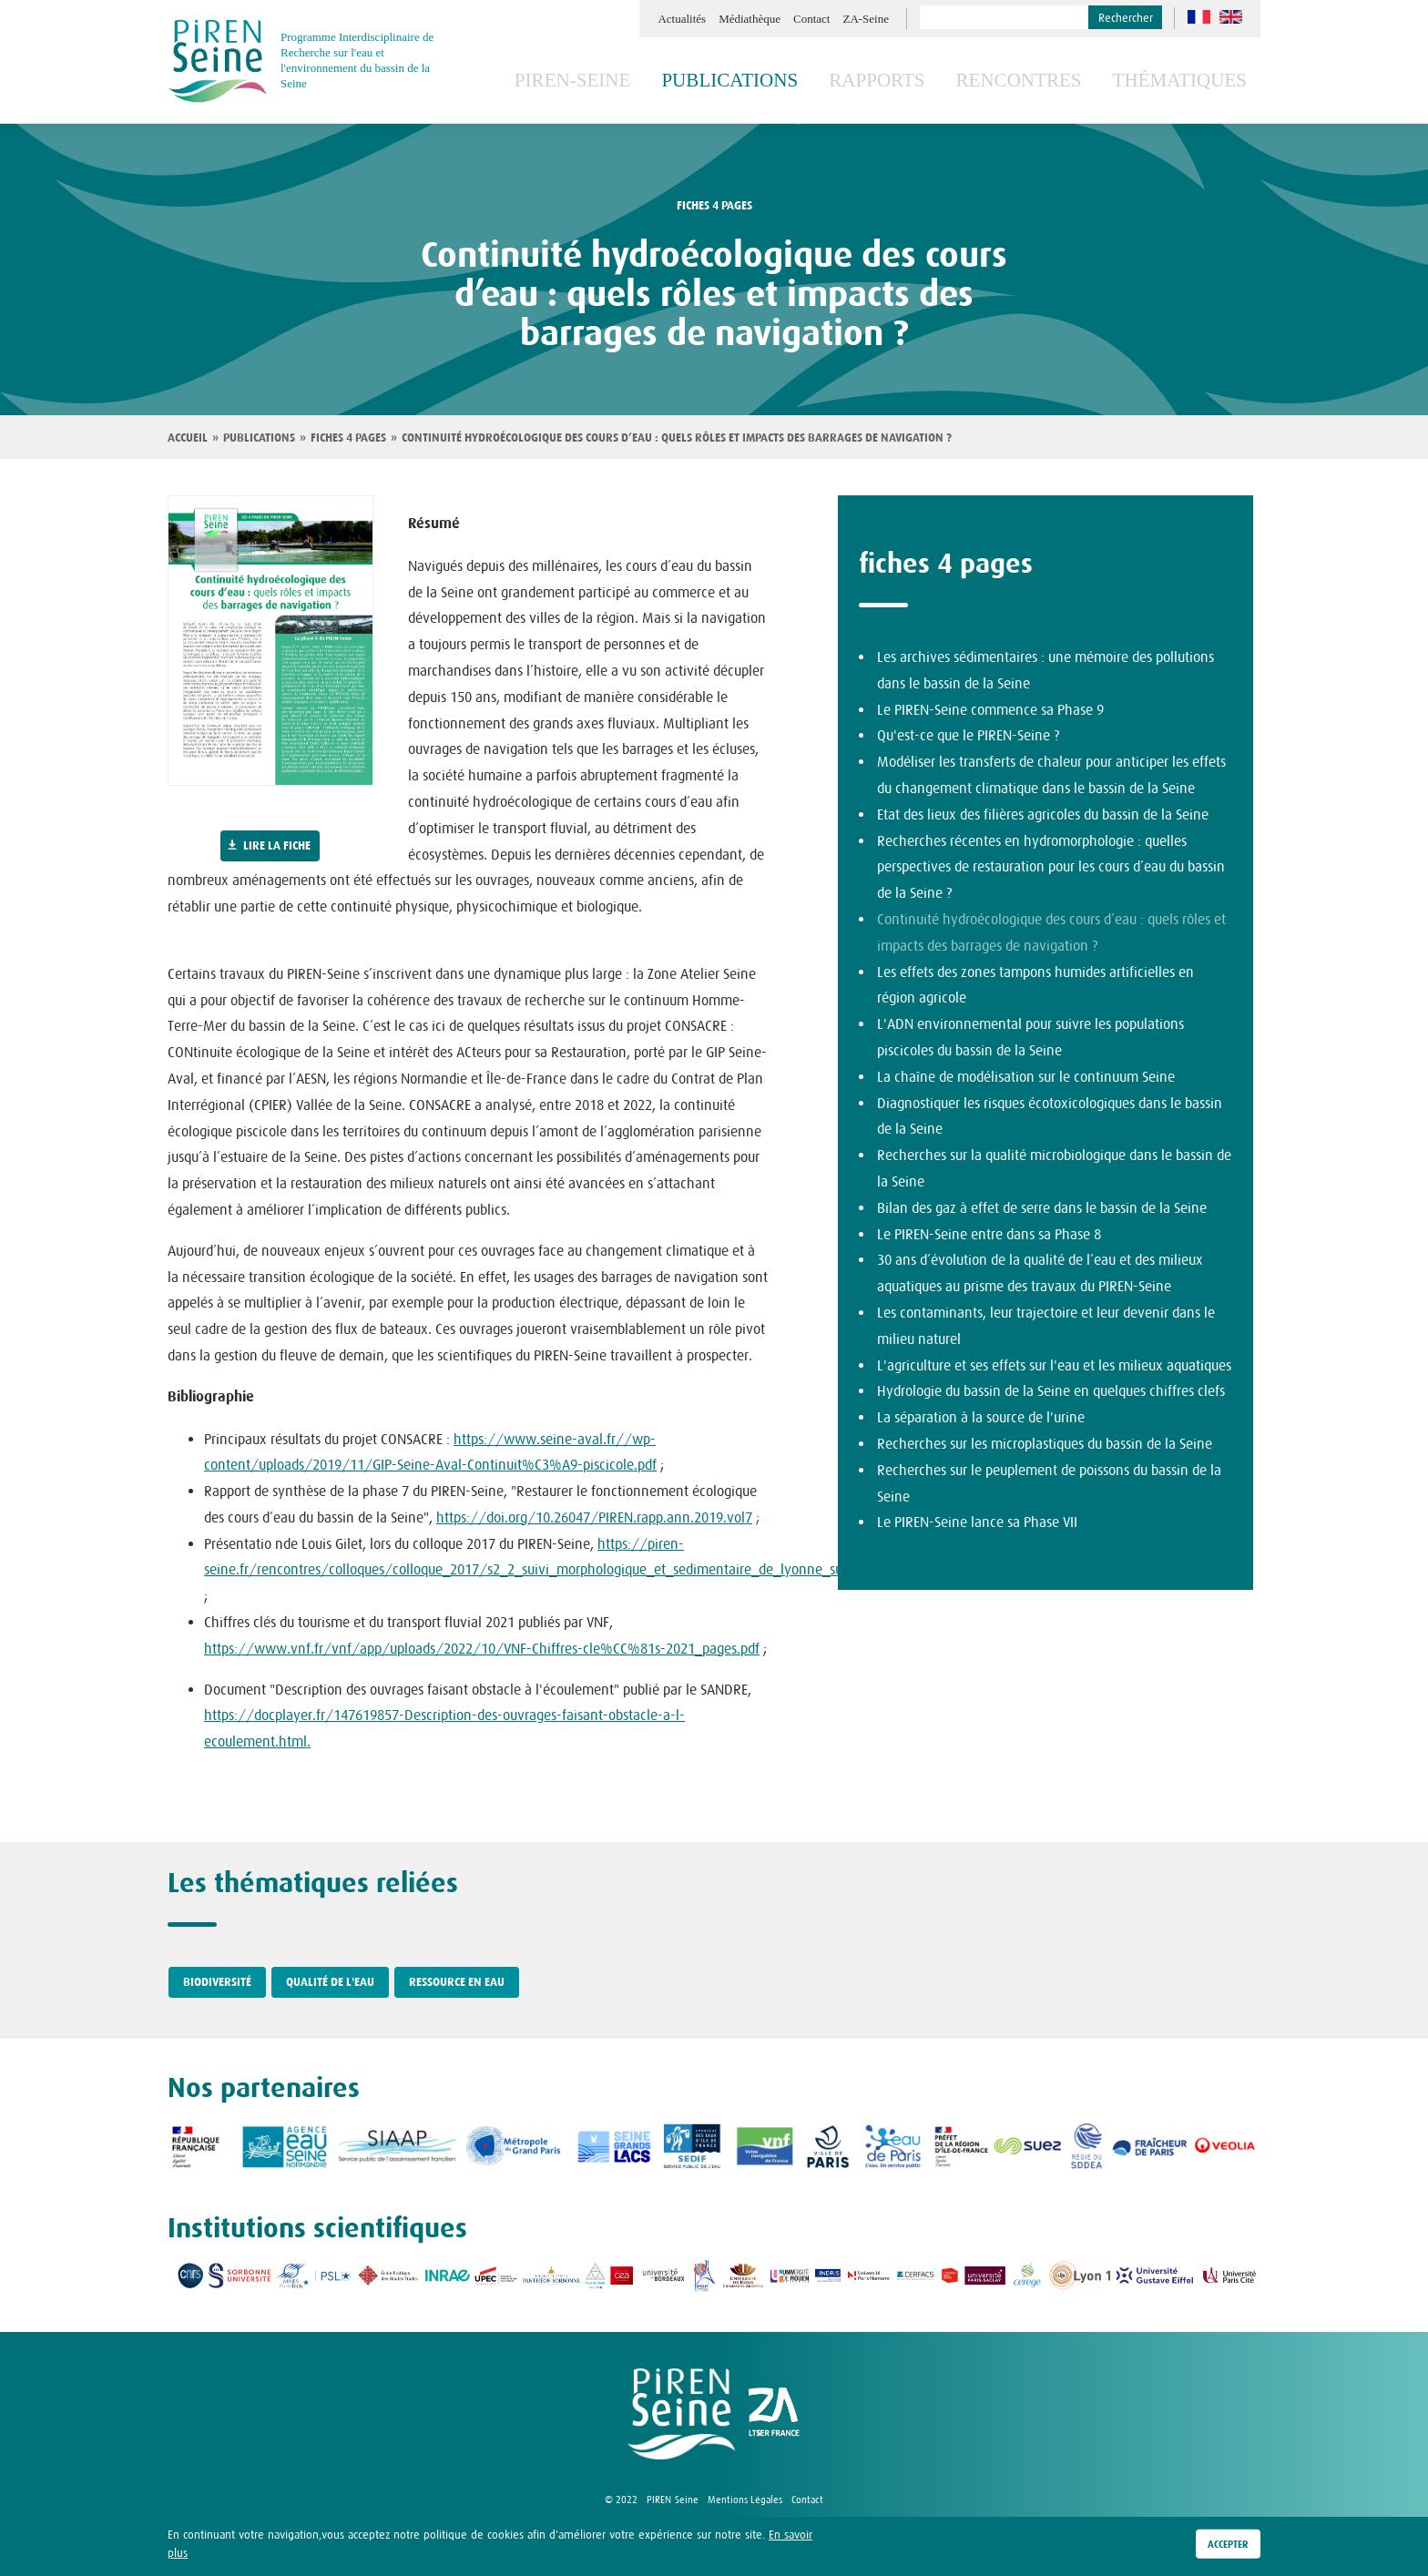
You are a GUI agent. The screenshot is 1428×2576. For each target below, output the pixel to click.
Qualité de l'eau (330, 1982)
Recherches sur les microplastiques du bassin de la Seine (1044, 1443)
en (1230, 17)
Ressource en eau (457, 1982)
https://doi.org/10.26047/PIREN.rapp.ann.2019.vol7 (594, 1517)
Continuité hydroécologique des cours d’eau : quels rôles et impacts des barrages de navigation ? (677, 438)
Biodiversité (217, 1982)
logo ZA (774, 2414)
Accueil (188, 438)
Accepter (1228, 2544)
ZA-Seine (865, 18)
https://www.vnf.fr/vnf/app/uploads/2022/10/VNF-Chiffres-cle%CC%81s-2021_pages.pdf (482, 1648)
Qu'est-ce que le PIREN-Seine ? (968, 735)
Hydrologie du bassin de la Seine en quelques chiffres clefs (1051, 1390)
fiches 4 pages (714, 205)
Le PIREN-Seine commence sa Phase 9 (990, 709)
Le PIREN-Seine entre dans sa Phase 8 (989, 1234)
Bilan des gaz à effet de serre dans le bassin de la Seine (1042, 1207)
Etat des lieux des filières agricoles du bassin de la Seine (1043, 814)
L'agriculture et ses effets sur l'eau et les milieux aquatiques (1054, 1365)
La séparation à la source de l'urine (981, 1417)
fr (1199, 17)
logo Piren (681, 2413)
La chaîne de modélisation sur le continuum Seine (1026, 1076)
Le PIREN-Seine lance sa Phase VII (977, 1521)
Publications (791, 80)
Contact (811, 18)
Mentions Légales (745, 2499)
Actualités (682, 18)
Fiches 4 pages (348, 438)
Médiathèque (749, 18)
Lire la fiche (277, 845)
